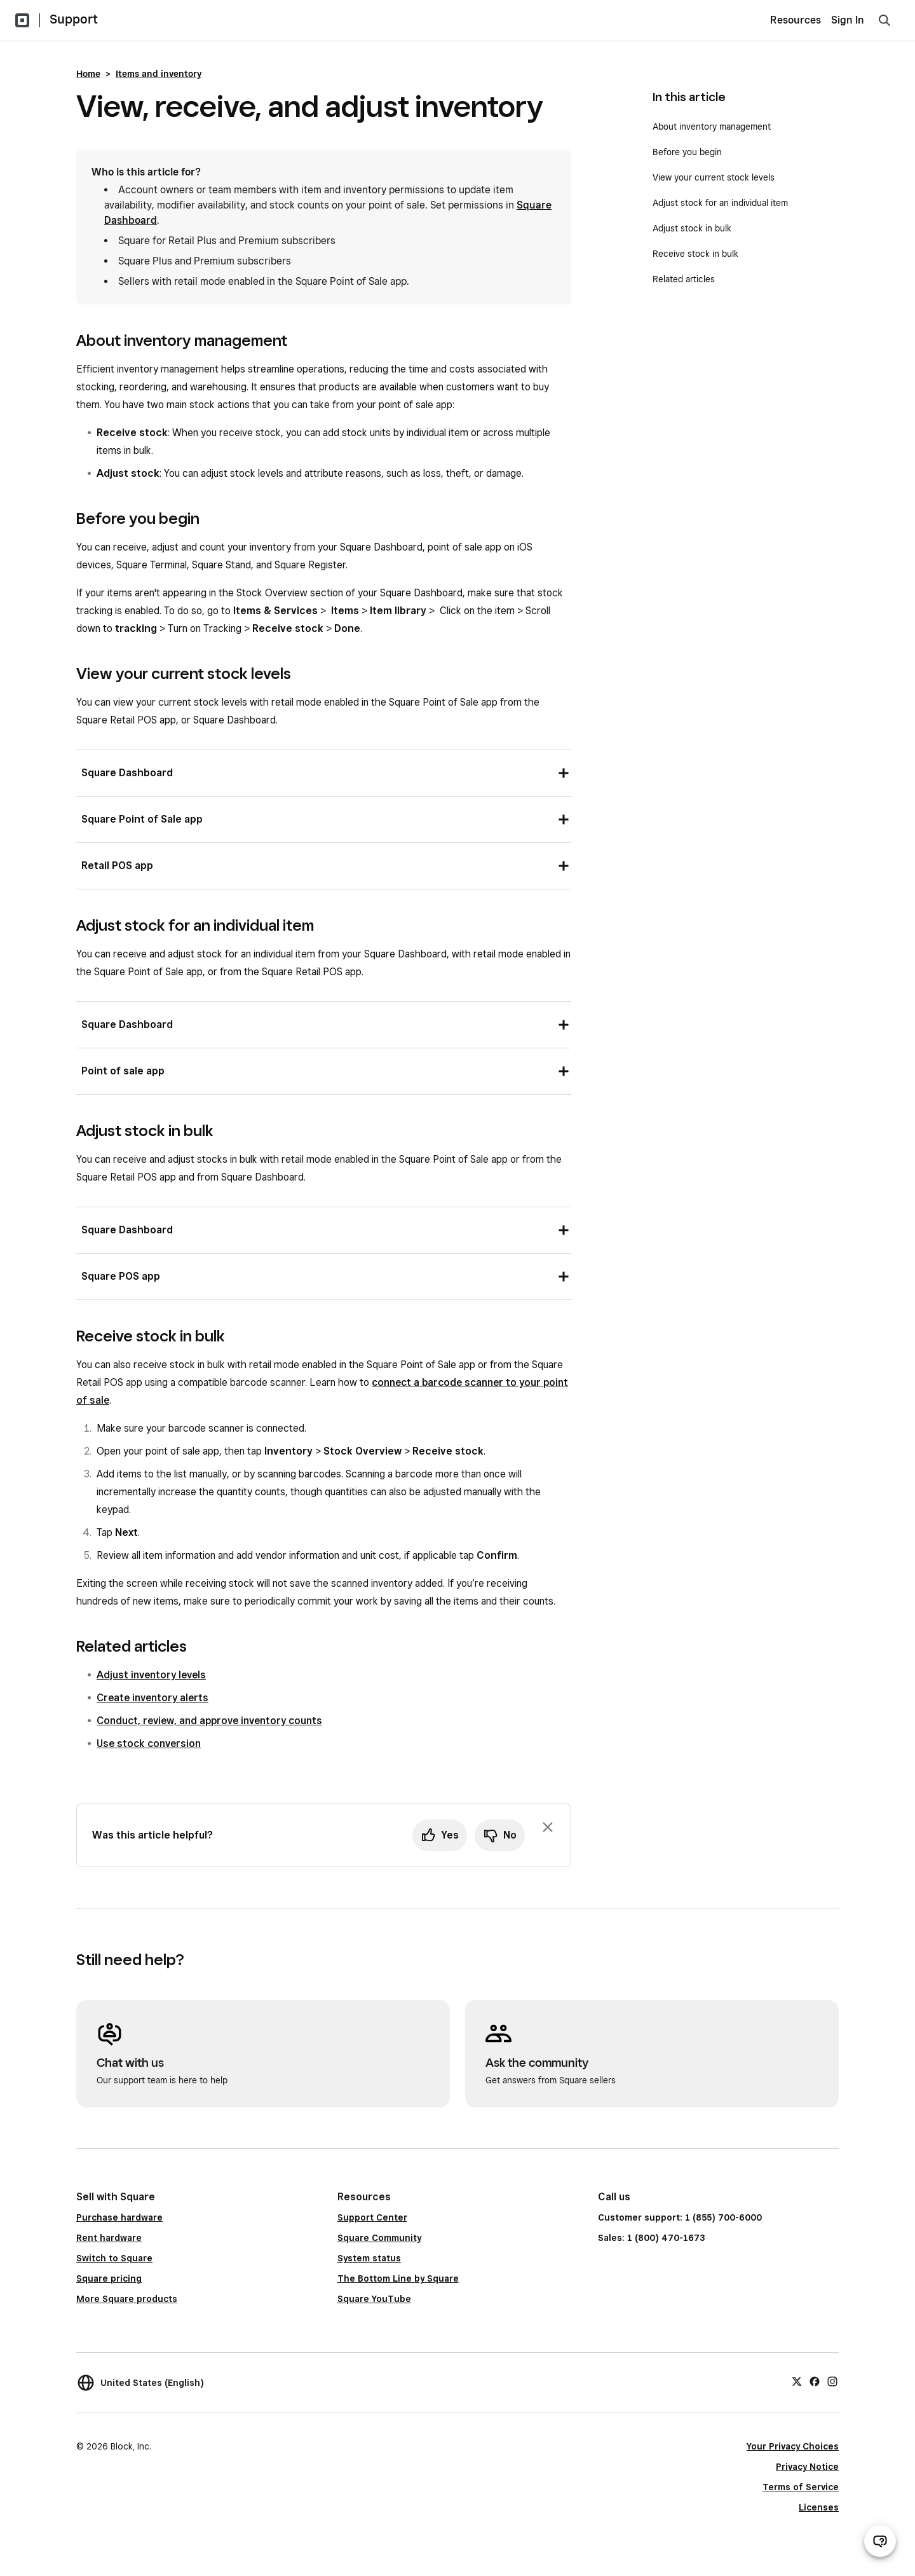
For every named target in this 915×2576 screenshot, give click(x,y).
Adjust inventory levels (151, 1675)
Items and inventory (158, 74)
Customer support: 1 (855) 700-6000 (680, 2217)
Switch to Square (114, 2258)
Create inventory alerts (152, 1698)
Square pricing (109, 2278)
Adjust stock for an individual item (720, 203)
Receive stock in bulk (695, 254)
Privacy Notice (807, 2467)
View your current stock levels (714, 177)
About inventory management (712, 126)
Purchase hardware (119, 2217)
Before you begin (687, 152)
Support (74, 19)
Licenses (819, 2507)
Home (88, 74)
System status (369, 2258)
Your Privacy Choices (793, 2446)
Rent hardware (109, 2238)
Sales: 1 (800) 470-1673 (651, 2238)
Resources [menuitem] (795, 20)
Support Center (372, 2217)
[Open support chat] (880, 2541)
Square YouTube (374, 2299)
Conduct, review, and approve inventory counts (209, 1721)
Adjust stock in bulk (692, 228)
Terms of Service (800, 2487)
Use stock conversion (149, 1743)
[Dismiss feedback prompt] (547, 1827)
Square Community (379, 2238)
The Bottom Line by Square (398, 2278)
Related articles (684, 279)
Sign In (847, 20)
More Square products (126, 2299)
